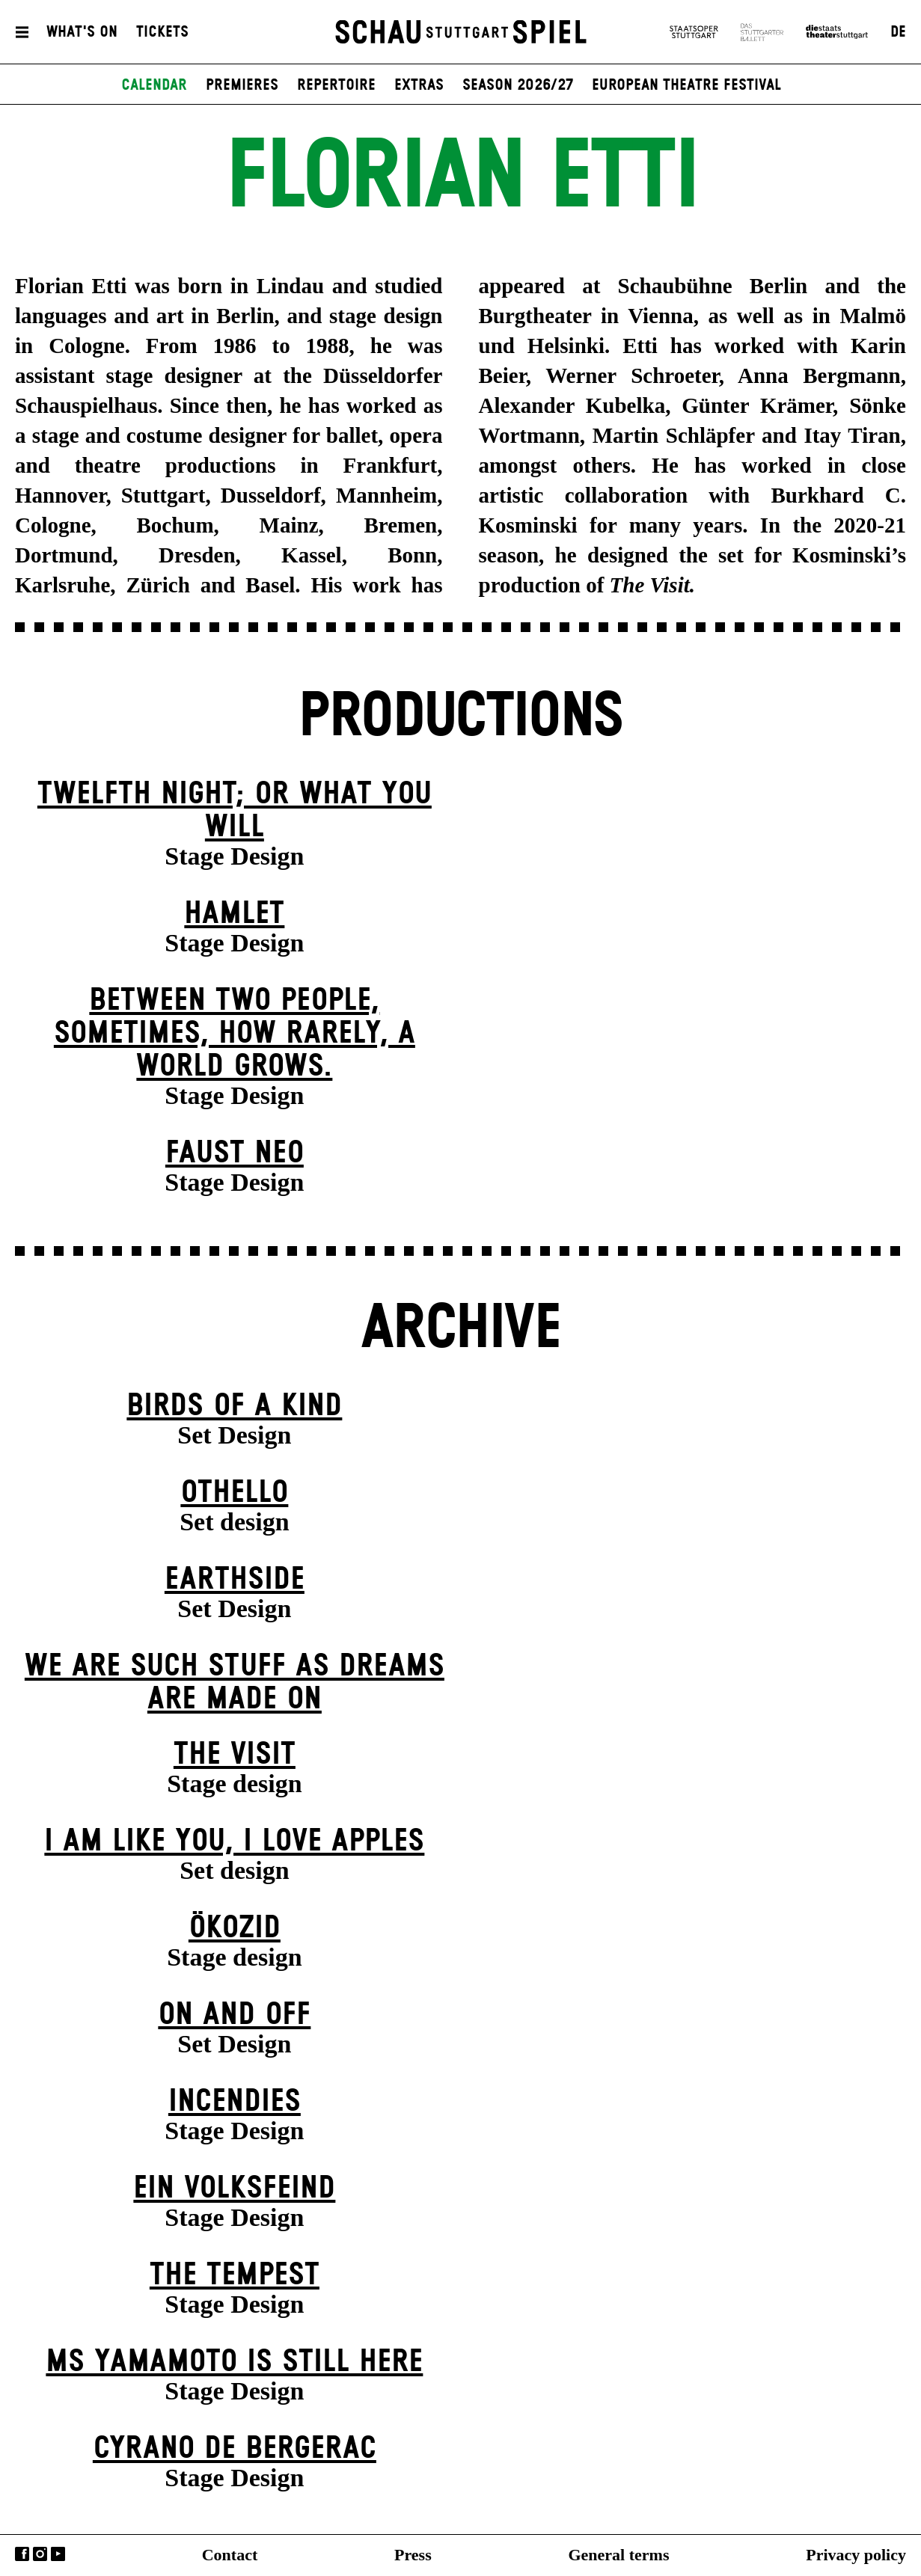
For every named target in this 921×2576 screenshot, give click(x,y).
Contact (230, 2554)
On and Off (234, 2015)
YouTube (58, 2554)
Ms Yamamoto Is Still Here (234, 2362)
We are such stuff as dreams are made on (234, 1682)
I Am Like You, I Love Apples (234, 1841)
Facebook (22, 2554)
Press (413, 2554)
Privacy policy (856, 2554)
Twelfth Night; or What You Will (234, 810)
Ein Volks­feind (234, 2188)
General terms (618, 2554)
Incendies (234, 2101)
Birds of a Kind (234, 1406)
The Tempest (234, 2275)
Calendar (154, 85)
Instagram (40, 2554)
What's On (81, 32)
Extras (419, 85)
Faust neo (234, 1153)
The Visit (235, 1754)
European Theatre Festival (686, 85)
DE (898, 32)
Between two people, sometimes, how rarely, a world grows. (234, 1033)
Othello (234, 1492)
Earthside (235, 1579)
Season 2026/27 (517, 85)
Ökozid (235, 1928)
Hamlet (234, 914)
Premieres (242, 85)
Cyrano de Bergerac (234, 2448)
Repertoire (336, 85)
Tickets (162, 32)
